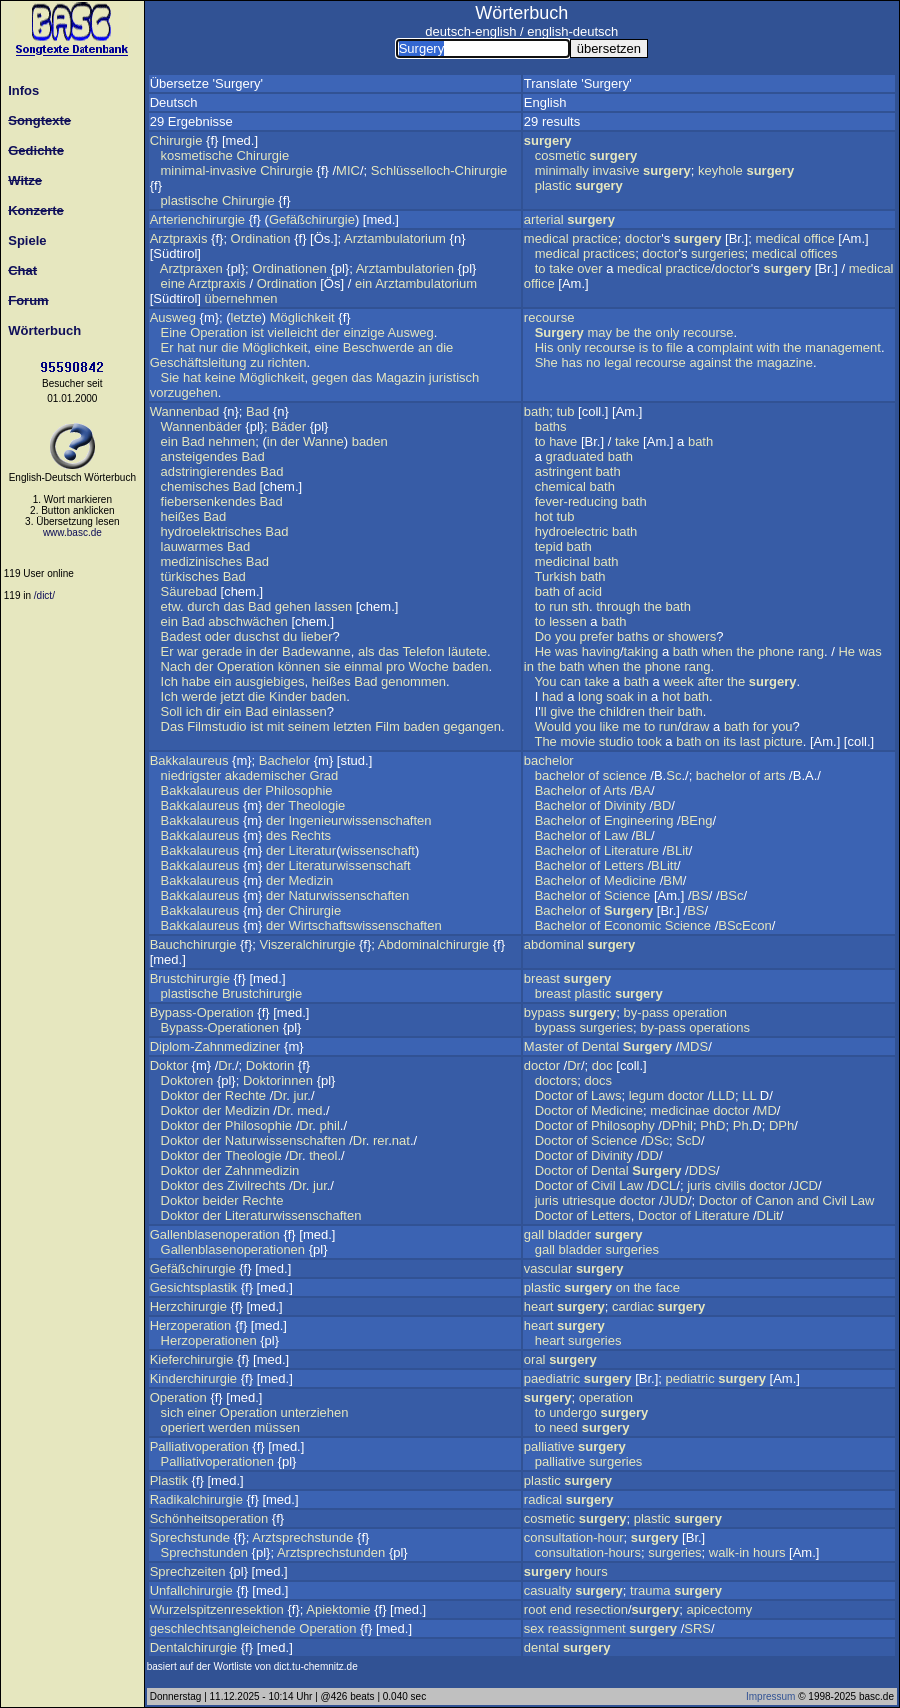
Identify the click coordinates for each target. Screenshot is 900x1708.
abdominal (554, 944)
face (667, 1287)
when (717, 651)
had (553, 696)
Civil (603, 1185)
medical (546, 238)
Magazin (400, 377)
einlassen (299, 711)
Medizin (310, 880)
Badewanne (316, 651)
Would (553, 726)
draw (695, 726)
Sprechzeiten (188, 1571)
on (712, 741)
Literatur (312, 850)
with (768, 347)
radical (543, 1499)
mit (275, 726)
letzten (352, 726)
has (571, 362)
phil (330, 1125)
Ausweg (173, 317)
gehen (293, 606)
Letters (624, 865)
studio (616, 741)
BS (700, 895)
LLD (723, 1095)
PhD (712, 1125)
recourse (549, 317)
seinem (309, 726)
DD (649, 1155)
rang (811, 651)
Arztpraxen (191, 268)
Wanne (323, 441)
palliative (549, 1446)
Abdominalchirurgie (433, 944)
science (625, 775)
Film (387, 726)
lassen (334, 606)
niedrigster (191, 775)
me (632, 726)
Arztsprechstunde (302, 1537)
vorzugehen (184, 392)
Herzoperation (191, 1325)
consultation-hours (588, 1552)
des (276, 835)
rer (380, 1140)
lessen (568, 621)
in (272, 441)
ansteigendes (199, 456)
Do (543, 636)
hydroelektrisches (211, 531)
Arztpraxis (179, 238)
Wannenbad (185, 411)
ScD (688, 1140)
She (546, 362)
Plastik (169, 1480)
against (710, 362)
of (569, 591)
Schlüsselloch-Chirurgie (439, 170)
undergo (573, 1412)
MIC (348, 170)
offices (818, 253)
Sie (170, 377)
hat (186, 347)
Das (172, 726)
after (710, 681)
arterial (544, 219)
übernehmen (241, 298)
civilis (730, 1185)
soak (619, 696)
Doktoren (187, 1080)
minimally (562, 170)
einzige (363, 332)
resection (601, 1609)
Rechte (245, 1095)
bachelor (549, 760)
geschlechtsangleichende (223, 1628)
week (678, 681)
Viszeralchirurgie (308, 944)
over (589, 268)
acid (590, 591)
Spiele (24, 240)
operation (700, 1012)
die (229, 347)
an (425, 347)
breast (542, 978)
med (309, 1110)
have (563, 441)
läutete (467, 651)
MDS (693, 1046)
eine (173, 283)
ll (544, 711)
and (808, 1200)
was (566, 651)
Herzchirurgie (188, 1306)
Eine (174, 332)
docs (598, 1080)
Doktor (169, 1065)
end (561, 1609)
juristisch (454, 377)
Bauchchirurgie (193, 944)
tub (565, 411)
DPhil (677, 1125)
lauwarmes (192, 546)
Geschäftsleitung (198, 362)
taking (641, 651)
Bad (257, 411)
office (819, 238)
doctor (643, 238)
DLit (768, 1215)
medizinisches (202, 561)
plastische (190, 200)
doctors (556, 1080)
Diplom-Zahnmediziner (215, 1046)
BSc (732, 895)
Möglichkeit (302, 317)
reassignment (587, 1628)
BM (673, 880)
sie (332, 666)
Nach (176, 666)
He (543, 651)
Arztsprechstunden (331, 1552)
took (649, 741)
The (545, 741)
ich (194, 711)
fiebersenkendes (208, 501)
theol (323, 1155)
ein (363, 283)
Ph (741, 1125)
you (565, 636)
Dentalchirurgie (193, 1647)
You (545, 681)
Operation (218, 332)
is (643, 347)
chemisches (195, 486)
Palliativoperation (199, 1446)
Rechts (311, 835)
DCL (663, 1185)
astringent (563, 471)
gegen (330, 377)
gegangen (472, 726)
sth (580, 606)
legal (617, 362)
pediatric (690, 1378)
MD (767, 1110)
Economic (632, 925)
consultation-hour (574, 1537)
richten (287, 362)
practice (595, 238)
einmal (363, 666)
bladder (569, 1234)
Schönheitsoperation (209, 1518)
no (593, 362)
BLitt (664, 865)
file (674, 347)
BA (642, 790)
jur (301, 1095)
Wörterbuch (41, 330)
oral (535, 1359)
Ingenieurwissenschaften (359, 820)
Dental (601, 1046)
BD (662, 805)
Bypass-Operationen (220, 1027)
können (299, 666)
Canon (774, 1200)
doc (602, 1065)
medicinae (679, 1110)
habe (195, 681)
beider (220, 1200)
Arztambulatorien (405, 268)
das (361, 377)
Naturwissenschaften (348, 895)
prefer (597, 636)
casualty (548, 1590)
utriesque (588, 1200)
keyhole (720, 170)
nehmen (231, 441)
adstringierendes (209, 471)
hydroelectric (572, 531)
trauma (650, 1590)
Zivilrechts (256, 1185)
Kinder (288, 696)
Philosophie (298, 790)
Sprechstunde (190, 1537)
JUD (675, 1200)
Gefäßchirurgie (312, 219)
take (561, 268)
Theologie (316, 805)
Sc (673, 775)
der (330, 332)
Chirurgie (176, 140)
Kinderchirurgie (193, 1378)
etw (171, 606)
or (659, 636)
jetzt (233, 696)
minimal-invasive (209, 170)
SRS (697, 1628)
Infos (20, 90)
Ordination (261, 238)
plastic (553, 185)
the (643, 332)
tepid (549, 546)
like (610, 726)
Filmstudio (216, 726)
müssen (277, 1427)
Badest (181, 636)
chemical (560, 486)
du (290, 636)
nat (401, 1140)
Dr (224, 1065)
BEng (697, 820)
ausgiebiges (269, 681)
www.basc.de (72, 532)
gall (534, 1234)
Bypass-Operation (202, 1012)
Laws (606, 1095)
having (601, 651)
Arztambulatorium (395, 238)
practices (609, 253)
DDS (702, 1170)
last (750, 741)
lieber (317, 636)
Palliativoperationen (217, 1461)
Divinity (625, 805)
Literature (631, 850)
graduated (575, 456)
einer (201, 1412)
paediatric (552, 1378)
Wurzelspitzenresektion (217, 1609)
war (187, 651)
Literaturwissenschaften (293, 1215)
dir (213, 711)
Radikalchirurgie (196, 1499)
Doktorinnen (278, 1080)
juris (699, 1185)
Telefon (424, 651)
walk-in (729, 1552)
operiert (183, 1427)
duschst (256, 636)
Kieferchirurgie (192, 1359)
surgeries (717, 253)
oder (218, 636)
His (544, 347)
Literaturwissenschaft (349, 865)
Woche (429, 666)
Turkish (555, 576)
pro (395, 666)
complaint (725, 347)
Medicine (630, 880)
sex (534, 1628)
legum (646, 1095)
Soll (172, 711)
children (622, 711)
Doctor (554, 1095)
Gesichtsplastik (193, 1287)
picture (783, 741)
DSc (657, 1140)
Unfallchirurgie (191, 1590)
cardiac (633, 1306)
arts (775, 775)
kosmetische (197, 155)
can (570, 681)
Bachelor (284, 760)
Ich (169, 681)
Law (616, 835)
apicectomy (720, 1609)
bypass (544, 1012)
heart (539, 1306)
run (558, 606)
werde (198, 696)
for (760, 726)
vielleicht (293, 332)
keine (220, 377)
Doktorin (270, 1065)
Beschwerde (379, 347)
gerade (222, 651)
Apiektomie (338, 1609)
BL (643, 835)
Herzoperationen (209, 1340)
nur (208, 347)
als (366, 651)
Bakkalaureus (189, 760)
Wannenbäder (201, 426)
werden (229, 1427)
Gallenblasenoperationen (233, 1249)
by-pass (647, 1012)
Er (167, 347)
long (590, 696)
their (661, 711)
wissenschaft (378, 850)
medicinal (562, 561)
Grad (323, 775)
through (618, 606)
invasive (615, 170)
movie (577, 741)
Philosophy (623, 1125)
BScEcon (744, 925)
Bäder (288, 426)
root (535, 1609)
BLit (677, 850)
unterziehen (315, 1412)
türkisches (190, 576)
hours (769, 1552)
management (843, 347)
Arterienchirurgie (197, 219)
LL (749, 1095)
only (667, 332)
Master (544, 1046)
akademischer (265, 775)
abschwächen (248, 621)
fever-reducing (576, 501)
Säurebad (189, 591)
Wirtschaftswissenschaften (364, 925)
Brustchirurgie (190, 978)
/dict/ (44, 595)
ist (257, 332)
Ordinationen (289, 268)
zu (257, 362)
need (563, 1427)
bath (536, 411)
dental (541, 1647)
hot (544, 516)
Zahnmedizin (262, 1170)
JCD (805, 1185)
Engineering (638, 820)
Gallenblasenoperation (215, 1234)
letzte (246, 317)
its (729, 741)
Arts (614, 790)
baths (551, 426)
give (562, 711)
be (623, 332)
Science (627, 895)
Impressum (770, 1696)
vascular (548, 1268)
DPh (781, 1125)
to (540, 268)
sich (172, 1412)
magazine (785, 362)
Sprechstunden (204, 1552)
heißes (180, 516)
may (599, 332)
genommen (413, 681)
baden (370, 441)
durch (203, 606)
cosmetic (560, 155)
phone (776, 651)
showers (692, 636)
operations (719, 1027)
